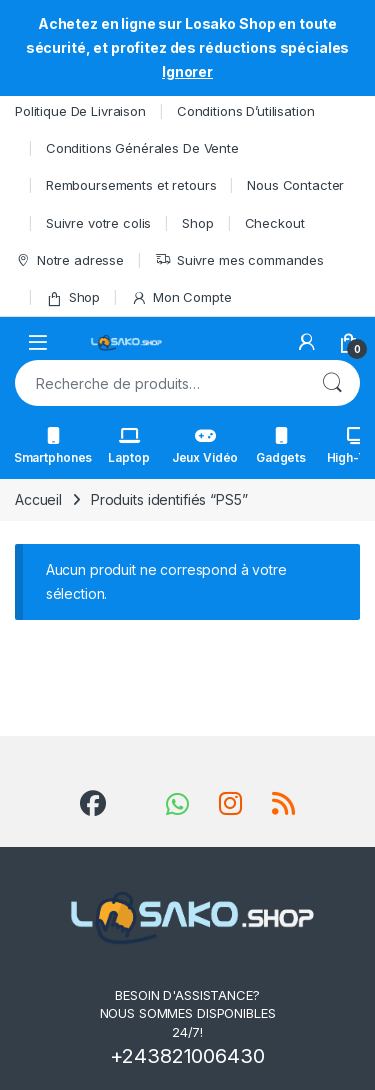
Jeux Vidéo (205, 446)
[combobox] (159, 383)
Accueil (38, 499)
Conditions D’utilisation (246, 111)
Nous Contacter (295, 185)
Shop (197, 223)
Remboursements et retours (131, 185)
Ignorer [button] (187, 71)
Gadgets (281, 446)
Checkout (275, 223)
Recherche (332, 383)
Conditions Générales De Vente (142, 148)
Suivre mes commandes (239, 260)
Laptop (128, 446)
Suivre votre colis (98, 223)
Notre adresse (69, 260)
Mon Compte (181, 297)
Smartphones (53, 446)
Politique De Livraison (80, 111)
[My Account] (307, 342)
